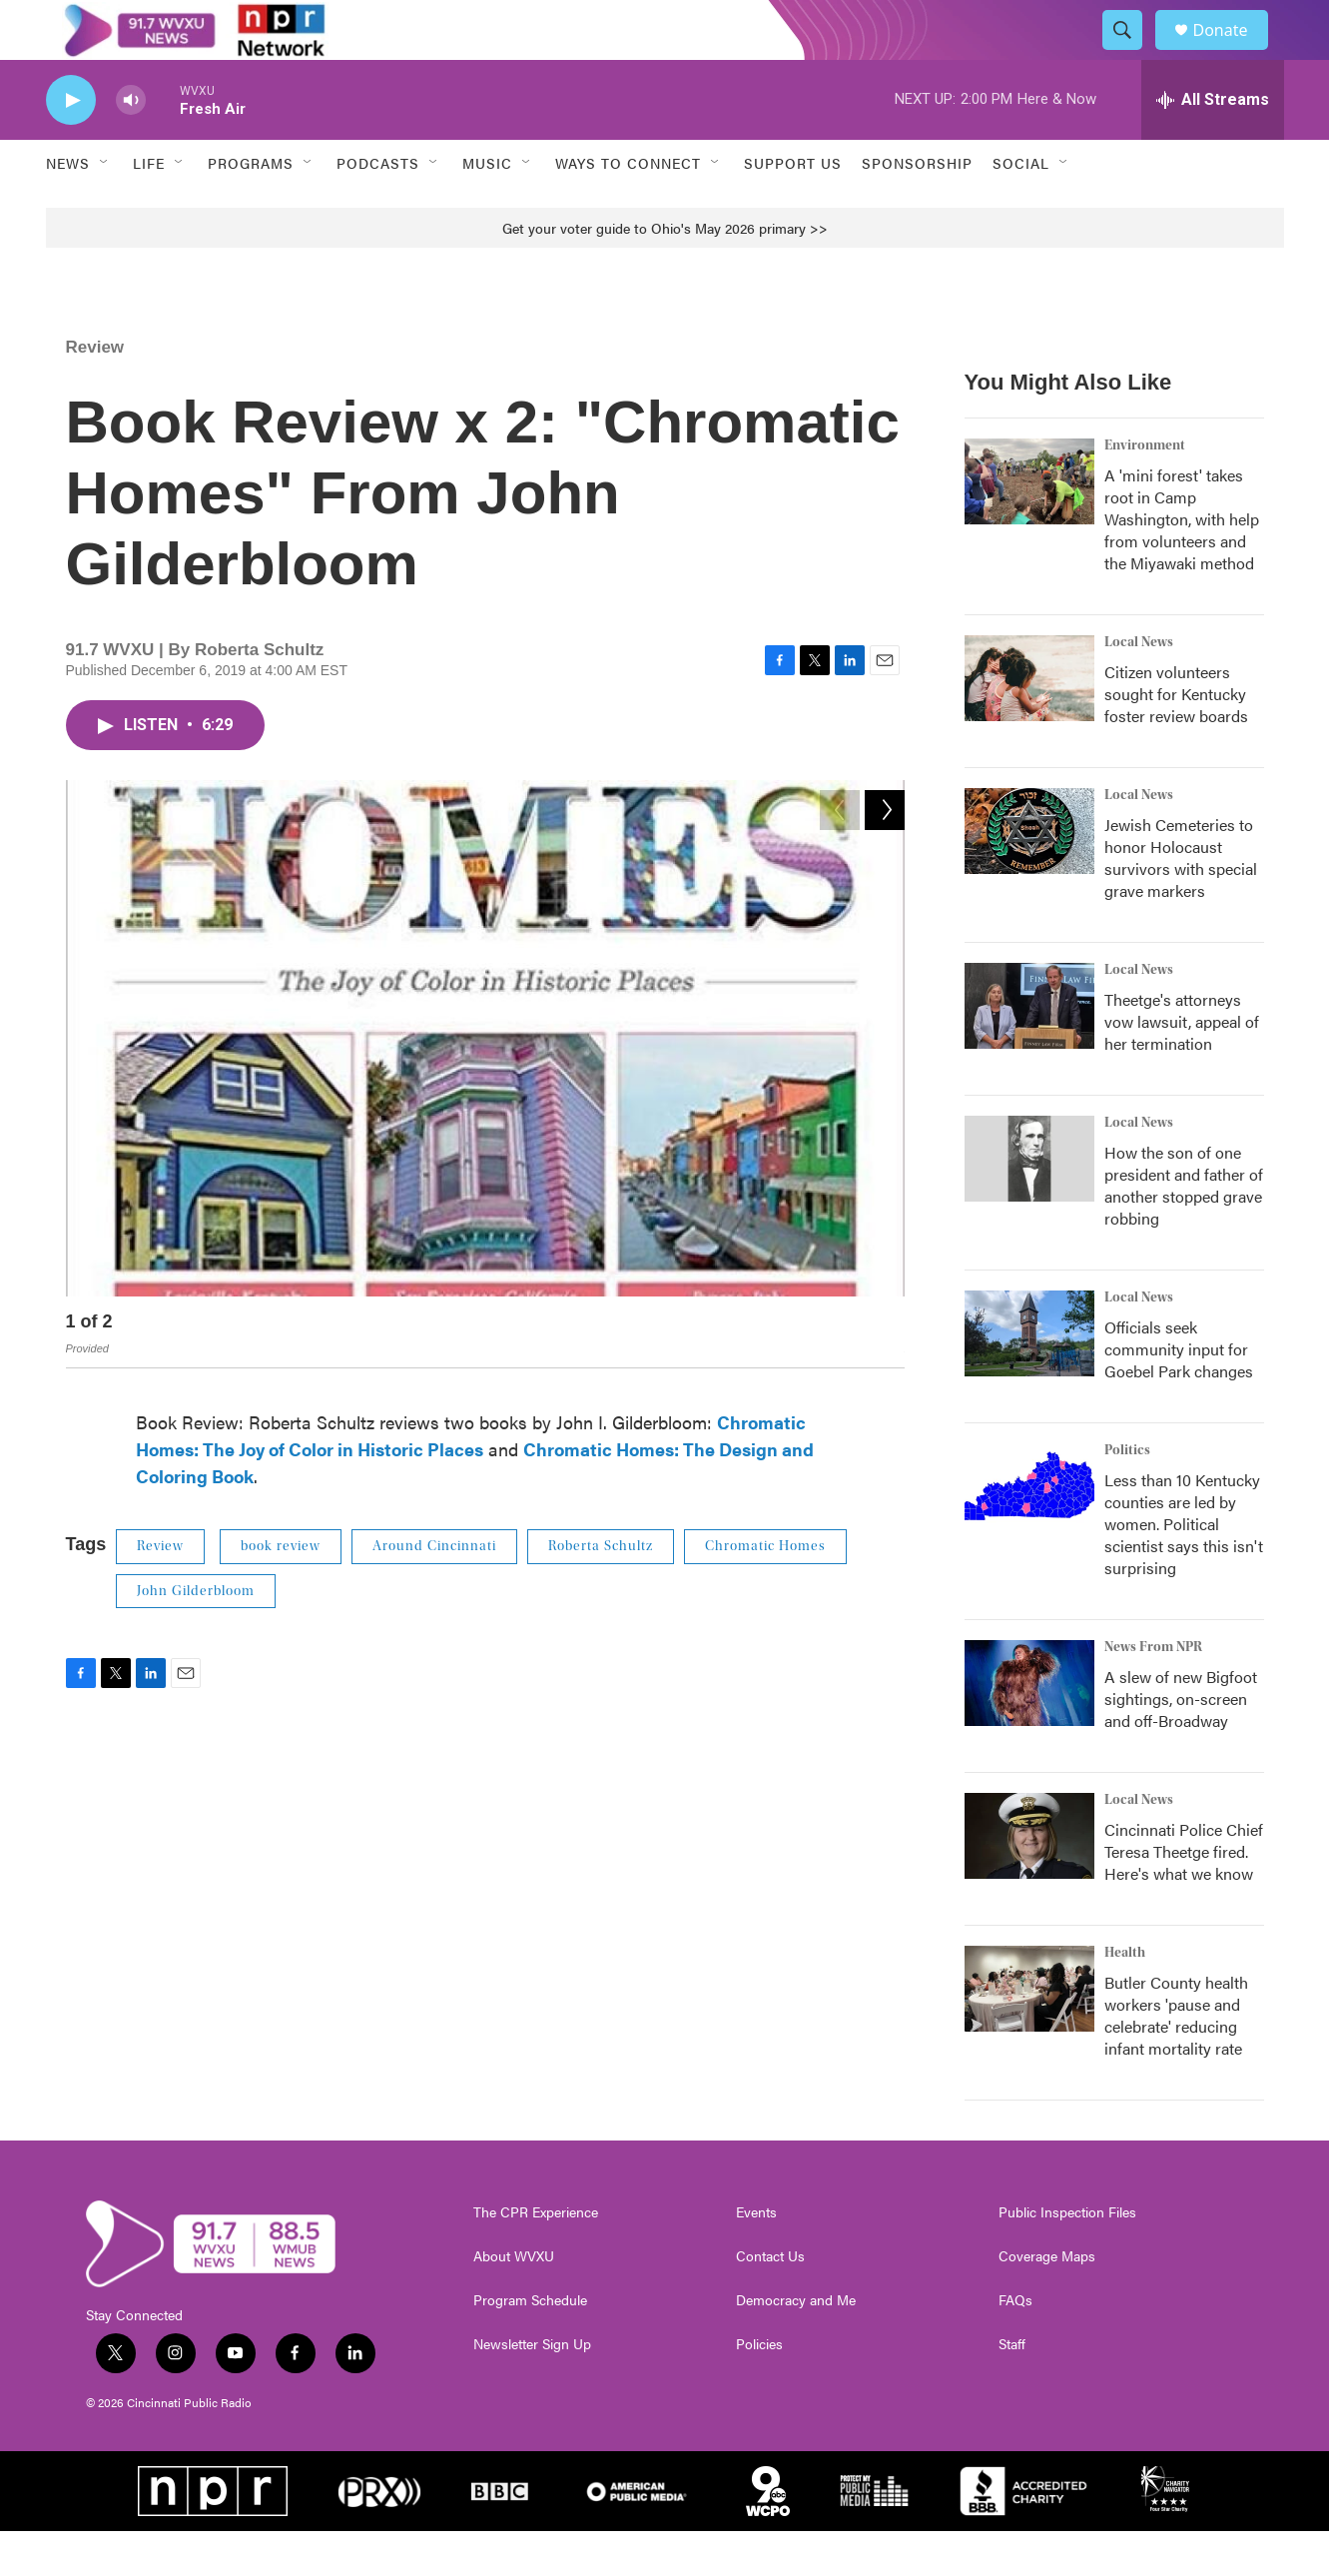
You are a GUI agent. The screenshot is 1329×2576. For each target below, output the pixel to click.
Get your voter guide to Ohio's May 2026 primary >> (665, 273)
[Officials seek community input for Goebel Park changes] (1029, 1378)
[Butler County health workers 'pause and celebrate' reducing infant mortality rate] (1029, 2034)
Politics (1127, 1495)
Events (756, 2257)
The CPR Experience (535, 2257)
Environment (1144, 490)
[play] (71, 145)
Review (95, 392)
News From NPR (1153, 1692)
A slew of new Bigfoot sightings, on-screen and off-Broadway (1180, 1743)
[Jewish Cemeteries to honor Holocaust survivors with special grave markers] (1029, 876)
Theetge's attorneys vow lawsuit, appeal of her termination (1181, 1066)
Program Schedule (530, 2345)
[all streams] (1212, 145)
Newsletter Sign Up (532, 2389)
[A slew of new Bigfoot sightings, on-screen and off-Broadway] (1029, 1728)
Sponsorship (917, 208)
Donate (1233, 52)
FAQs (1015, 2345)
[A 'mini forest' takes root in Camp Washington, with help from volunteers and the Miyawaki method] (1029, 526)
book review (281, 1591)
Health (1124, 1998)
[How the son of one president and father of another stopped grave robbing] (1029, 1204)
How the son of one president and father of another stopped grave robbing (1183, 1230)
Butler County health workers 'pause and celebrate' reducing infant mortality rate (1176, 2060)
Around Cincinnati (434, 1591)
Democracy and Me (796, 2345)
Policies (759, 2389)
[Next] (885, 1371)
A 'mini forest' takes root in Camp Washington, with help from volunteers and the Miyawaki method (1181, 563)
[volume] (131, 145)
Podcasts (377, 208)
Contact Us (770, 2301)
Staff (1011, 2389)
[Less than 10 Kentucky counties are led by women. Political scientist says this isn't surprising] (1029, 1531)
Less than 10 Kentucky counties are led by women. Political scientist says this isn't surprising (1183, 1568)
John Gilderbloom (196, 1636)
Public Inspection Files (1067, 2257)
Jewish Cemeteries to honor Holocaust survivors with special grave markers (1180, 902)
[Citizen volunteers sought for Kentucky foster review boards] (1029, 723)
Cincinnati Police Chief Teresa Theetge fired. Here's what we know (1183, 1896)
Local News (1138, 687)
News (68, 208)
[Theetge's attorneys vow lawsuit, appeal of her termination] (1029, 1051)
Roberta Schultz (600, 1591)
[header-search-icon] (1132, 53)
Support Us (793, 208)
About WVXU (513, 2301)
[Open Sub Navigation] (105, 208)
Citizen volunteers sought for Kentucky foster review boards (1176, 738)
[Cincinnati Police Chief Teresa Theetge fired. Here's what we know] (1029, 1881)
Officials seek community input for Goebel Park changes (1178, 1393)
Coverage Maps (1046, 2301)
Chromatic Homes (765, 1591)
